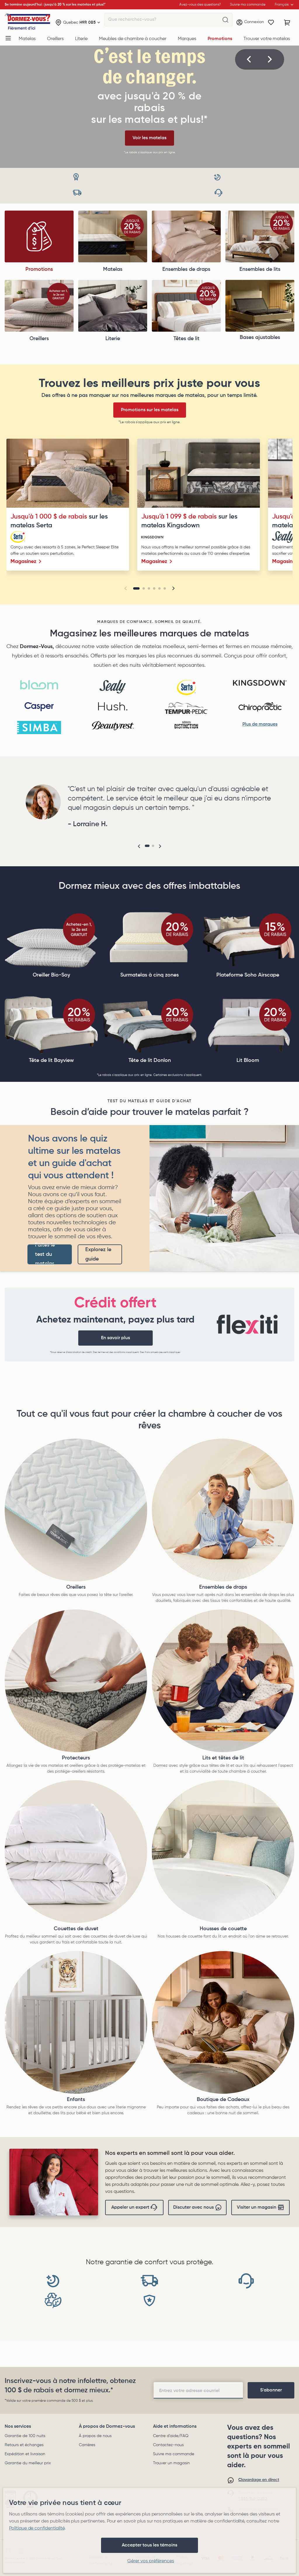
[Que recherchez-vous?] (225, 20)
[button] (249, 59)
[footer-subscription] (271, 2390)
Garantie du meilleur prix (28, 2463)
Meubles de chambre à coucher (132, 39)
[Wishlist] (270, 22)
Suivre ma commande (173, 2454)
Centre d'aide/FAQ (170, 2436)
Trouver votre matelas (267, 39)
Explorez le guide (98, 1254)
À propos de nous (95, 2436)
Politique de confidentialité (37, 2528)
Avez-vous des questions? (200, 4)
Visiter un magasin (260, 2207)
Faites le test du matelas (45, 1254)
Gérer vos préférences (150, 2561)
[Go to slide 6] (165, 588)
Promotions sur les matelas (149, 410)
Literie (81, 39)
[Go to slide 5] (159, 588)
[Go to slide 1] (136, 588)
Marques (187, 39)
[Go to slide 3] (149, 588)
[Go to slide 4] (154, 588)
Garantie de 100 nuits (25, 2436)
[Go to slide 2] (143, 588)
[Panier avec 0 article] (287, 22)
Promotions (220, 39)
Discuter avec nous (197, 2207)
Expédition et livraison (25, 2454)
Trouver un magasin (171, 2463)
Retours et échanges (24, 2445)
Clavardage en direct (258, 2480)
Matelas (27, 39)
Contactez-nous (168, 2445)
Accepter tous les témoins (149, 2545)
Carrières (87, 2445)
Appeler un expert (134, 2207)
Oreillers (55, 39)
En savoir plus (115, 1338)
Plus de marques (259, 724)
